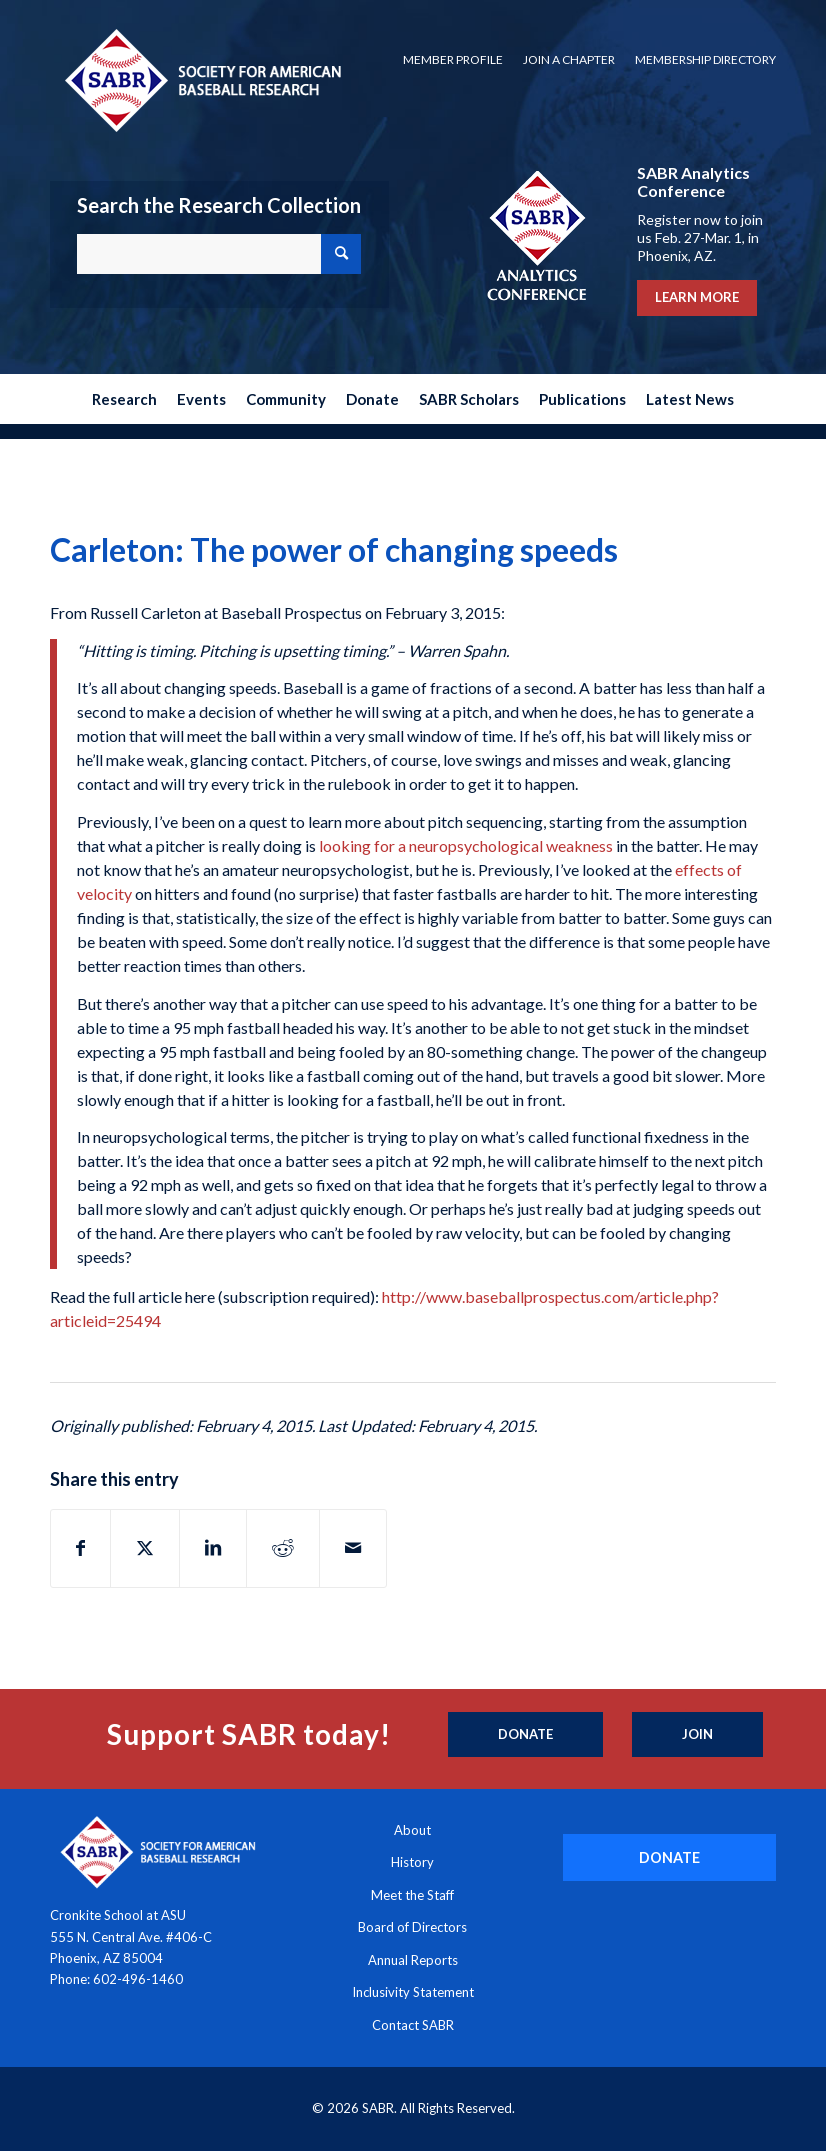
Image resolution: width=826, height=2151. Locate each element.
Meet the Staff (412, 1895)
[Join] (697, 1735)
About (412, 1830)
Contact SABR (413, 2025)
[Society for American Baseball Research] (201, 79)
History (412, 1862)
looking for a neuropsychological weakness (466, 845)
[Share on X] (145, 1548)
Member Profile (453, 59)
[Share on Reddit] (283, 1548)
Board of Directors (412, 1927)
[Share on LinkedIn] (213, 1548)
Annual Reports (413, 1960)
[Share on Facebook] (80, 1548)
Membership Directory (705, 59)
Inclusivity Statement (413, 1992)
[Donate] (525, 1735)
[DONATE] (669, 1857)
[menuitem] (453, 60)
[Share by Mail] (353, 1548)
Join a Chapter (569, 59)
